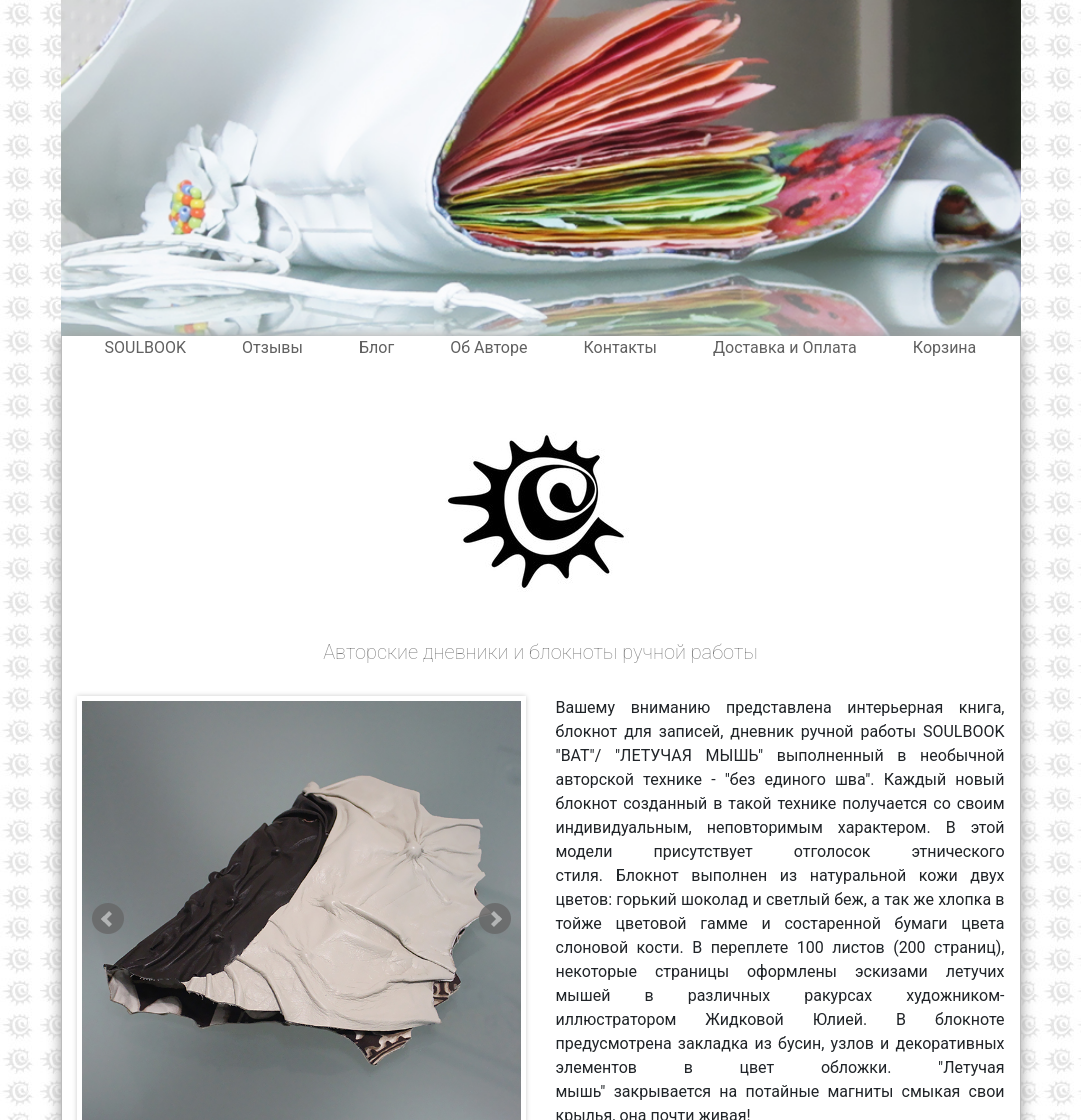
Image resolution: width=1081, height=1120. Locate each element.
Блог (376, 347)
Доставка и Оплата (785, 347)
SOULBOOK (146, 347)
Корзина (944, 347)
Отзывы (272, 347)
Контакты (619, 347)
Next (495, 919)
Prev (108, 919)
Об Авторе (488, 347)
